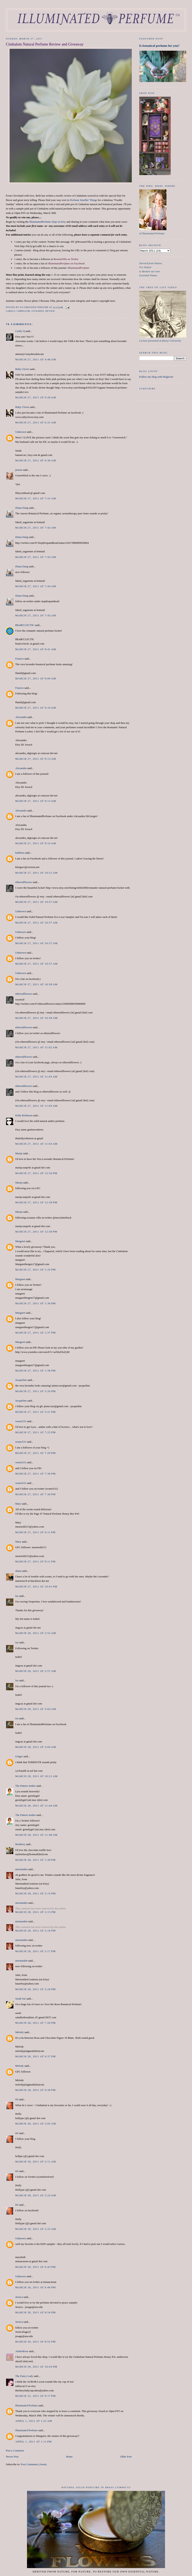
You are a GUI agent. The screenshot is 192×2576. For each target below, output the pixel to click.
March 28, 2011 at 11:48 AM (36, 1834)
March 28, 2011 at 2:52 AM (35, 1633)
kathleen (19, 852)
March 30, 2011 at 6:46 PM (35, 2287)
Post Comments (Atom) (34, 2464)
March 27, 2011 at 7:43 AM (35, 557)
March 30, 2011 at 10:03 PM (36, 2366)
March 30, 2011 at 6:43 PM (35, 2266)
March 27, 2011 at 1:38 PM (35, 1370)
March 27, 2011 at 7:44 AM (35, 586)
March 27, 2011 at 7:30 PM (35, 1473)
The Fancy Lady (24, 2376)
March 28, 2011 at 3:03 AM (35, 1709)
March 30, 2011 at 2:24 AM (35, 2195)
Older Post (126, 2456)
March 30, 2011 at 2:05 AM (35, 2123)
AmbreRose (21, 2351)
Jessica (19, 2296)
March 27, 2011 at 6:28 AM (35, 397)
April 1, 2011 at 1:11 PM (33, 2441)
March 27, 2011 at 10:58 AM (36, 984)
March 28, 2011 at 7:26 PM (35, 2022)
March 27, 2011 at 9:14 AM (35, 843)
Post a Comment (15, 2450)
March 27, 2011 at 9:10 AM (35, 707)
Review (50, 311)
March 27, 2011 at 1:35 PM (35, 1269)
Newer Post (12, 2456)
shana (18, 1570)
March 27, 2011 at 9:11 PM (35, 1532)
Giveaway (38, 311)
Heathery (20, 1844)
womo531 (20, 1421)
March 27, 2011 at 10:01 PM (36, 1586)
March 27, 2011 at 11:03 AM (36, 1076)
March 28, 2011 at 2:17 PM (35, 1951)
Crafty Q (20, 331)
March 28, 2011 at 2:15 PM (35, 1893)
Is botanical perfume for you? (159, 45)
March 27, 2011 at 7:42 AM (35, 527)
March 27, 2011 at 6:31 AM (35, 422)
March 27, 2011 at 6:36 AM (35, 460)
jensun (18, 469)
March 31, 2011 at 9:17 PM (35, 2395)
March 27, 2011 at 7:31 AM (35, 498)
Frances (19, 658)
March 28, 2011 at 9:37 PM (35, 2056)
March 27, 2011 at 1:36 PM (35, 1303)
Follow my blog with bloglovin (156, 376)
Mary (18, 1503)
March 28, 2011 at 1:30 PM (35, 1859)
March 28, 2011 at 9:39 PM (35, 2090)
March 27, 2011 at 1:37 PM (35, 1332)
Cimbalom (23, 311)
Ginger (19, 1756)
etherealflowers (23, 882)
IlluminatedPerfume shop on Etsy (47, 221)
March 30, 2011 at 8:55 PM (35, 2341)
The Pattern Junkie (25, 1785)
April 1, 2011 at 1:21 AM (33, 2420)
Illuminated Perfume (26, 2405)
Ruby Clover (22, 369)
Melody (19, 2032)
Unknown (20, 431)
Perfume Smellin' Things (84, 200)
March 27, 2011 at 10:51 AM (36, 872)
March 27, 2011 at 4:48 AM (35, 359)
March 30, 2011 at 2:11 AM (35, 2161)
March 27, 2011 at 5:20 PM (35, 1391)
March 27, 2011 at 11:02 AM (36, 1047)
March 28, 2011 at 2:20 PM (35, 1989)
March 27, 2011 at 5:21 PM (35, 1411)
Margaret (20, 1241)
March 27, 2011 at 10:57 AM (36, 901)
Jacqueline (21, 1379)
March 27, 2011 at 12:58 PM (36, 1202)
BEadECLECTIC (24, 625)
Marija (19, 1153)
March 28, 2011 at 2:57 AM (35, 1671)
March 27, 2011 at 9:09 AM (35, 678)
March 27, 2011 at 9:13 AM (35, 758)
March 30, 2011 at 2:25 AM (35, 2228)
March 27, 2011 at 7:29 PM (35, 1453)
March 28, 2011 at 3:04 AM (35, 1746)
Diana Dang (21, 507)
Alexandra (21, 717)
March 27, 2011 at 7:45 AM (35, 615)
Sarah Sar (20, 1998)
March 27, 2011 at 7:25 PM (35, 1432)
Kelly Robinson (23, 1115)
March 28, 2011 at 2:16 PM (35, 1930)
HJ (16, 2099)
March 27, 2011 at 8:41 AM (35, 649)
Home (69, 2456)
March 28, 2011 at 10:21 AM (36, 1776)
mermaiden (21, 1869)
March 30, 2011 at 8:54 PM (35, 2312)
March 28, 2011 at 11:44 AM (36, 1805)
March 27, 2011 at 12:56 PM (36, 1173)
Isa (16, 1595)
